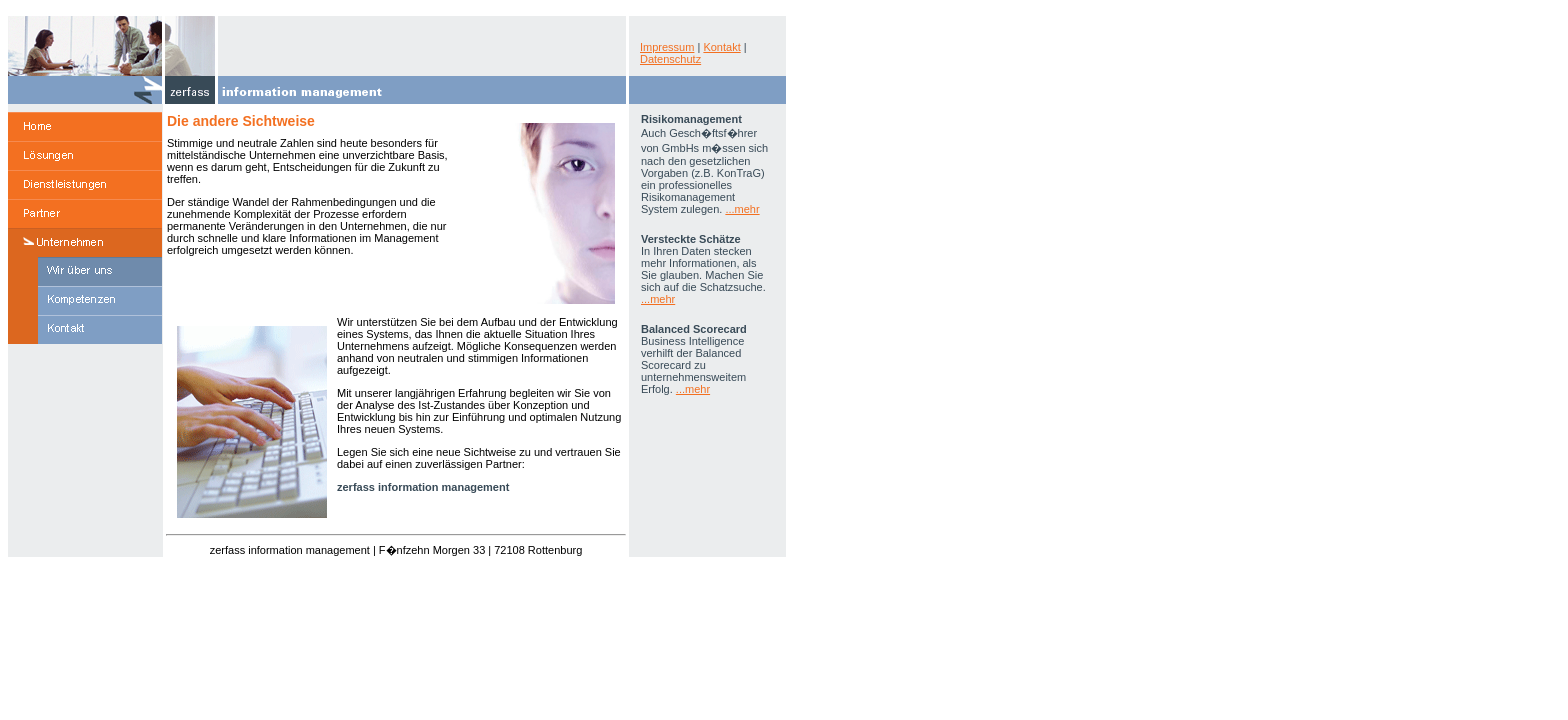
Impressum (667, 47)
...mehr (742, 209)
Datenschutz (670, 59)
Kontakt (721, 47)
